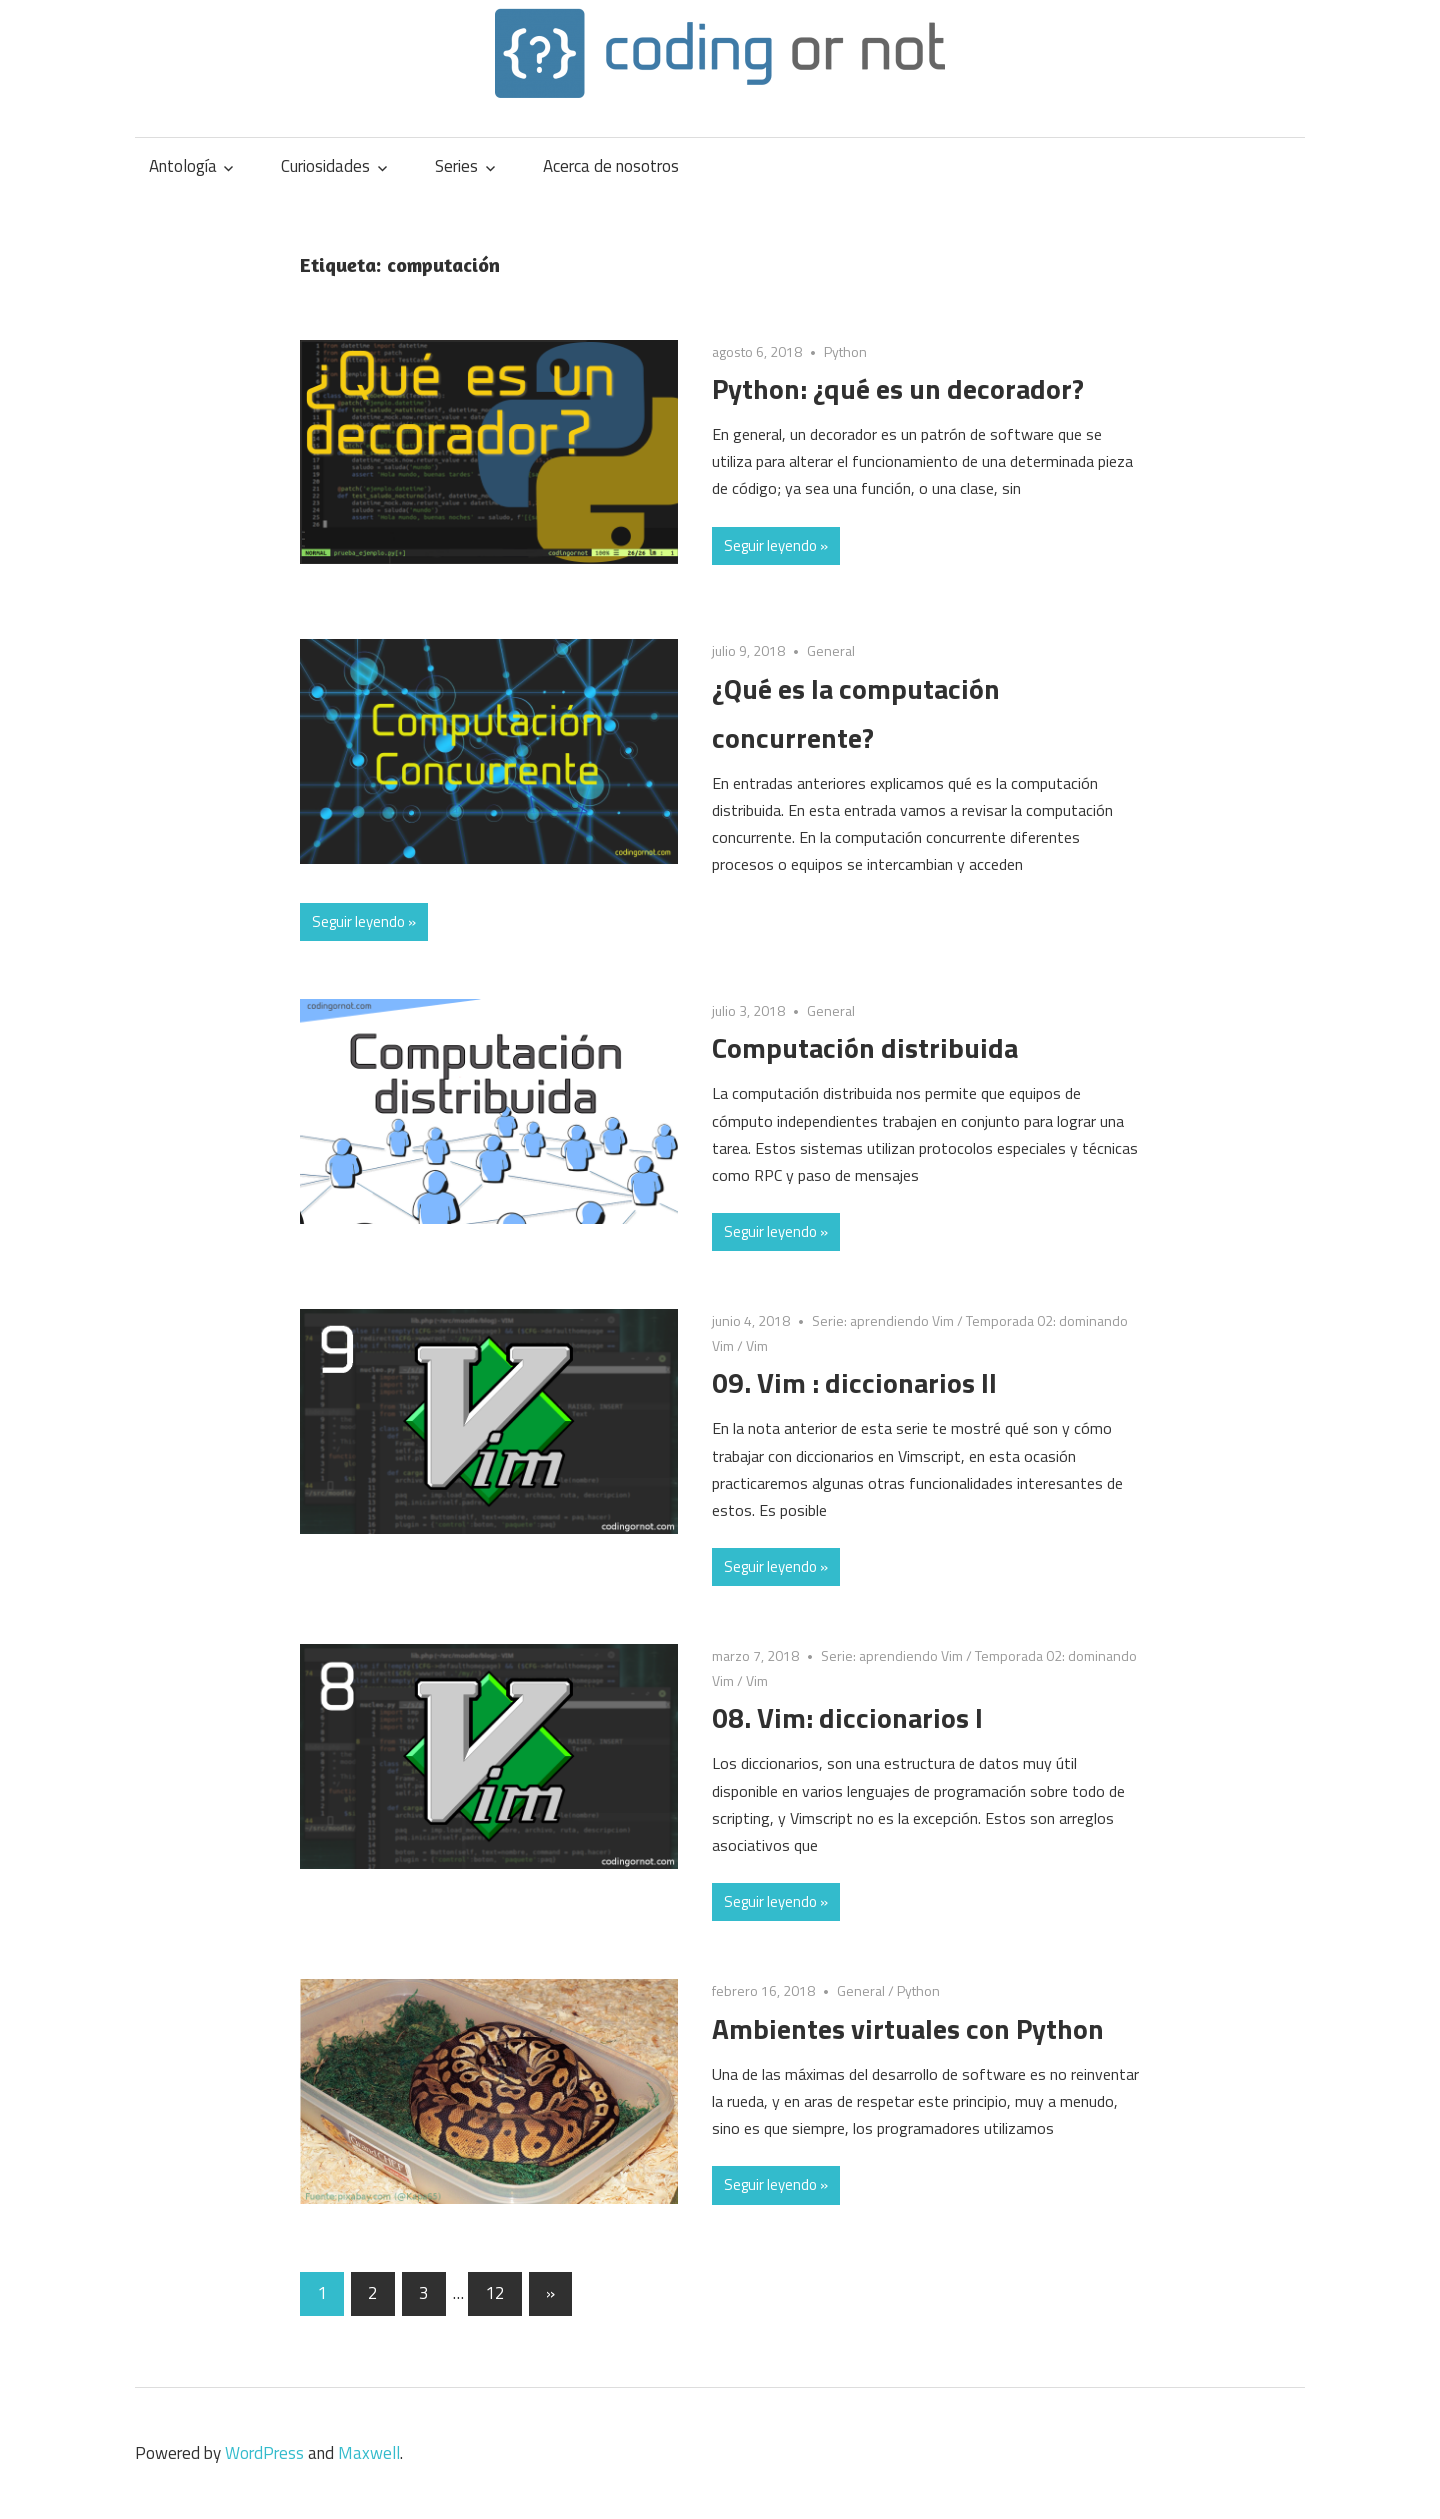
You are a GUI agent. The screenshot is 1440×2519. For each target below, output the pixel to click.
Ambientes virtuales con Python (908, 2028)
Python (845, 351)
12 (495, 2293)
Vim (757, 1345)
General (831, 650)
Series (456, 166)
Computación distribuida (865, 1047)
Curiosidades (325, 166)
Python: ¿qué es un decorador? (898, 388)
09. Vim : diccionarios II (854, 1382)
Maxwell (369, 2453)
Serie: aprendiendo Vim (883, 1320)
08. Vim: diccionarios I (847, 1717)
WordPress (264, 2453)
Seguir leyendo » (776, 545)
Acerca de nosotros (611, 166)
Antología (183, 166)
